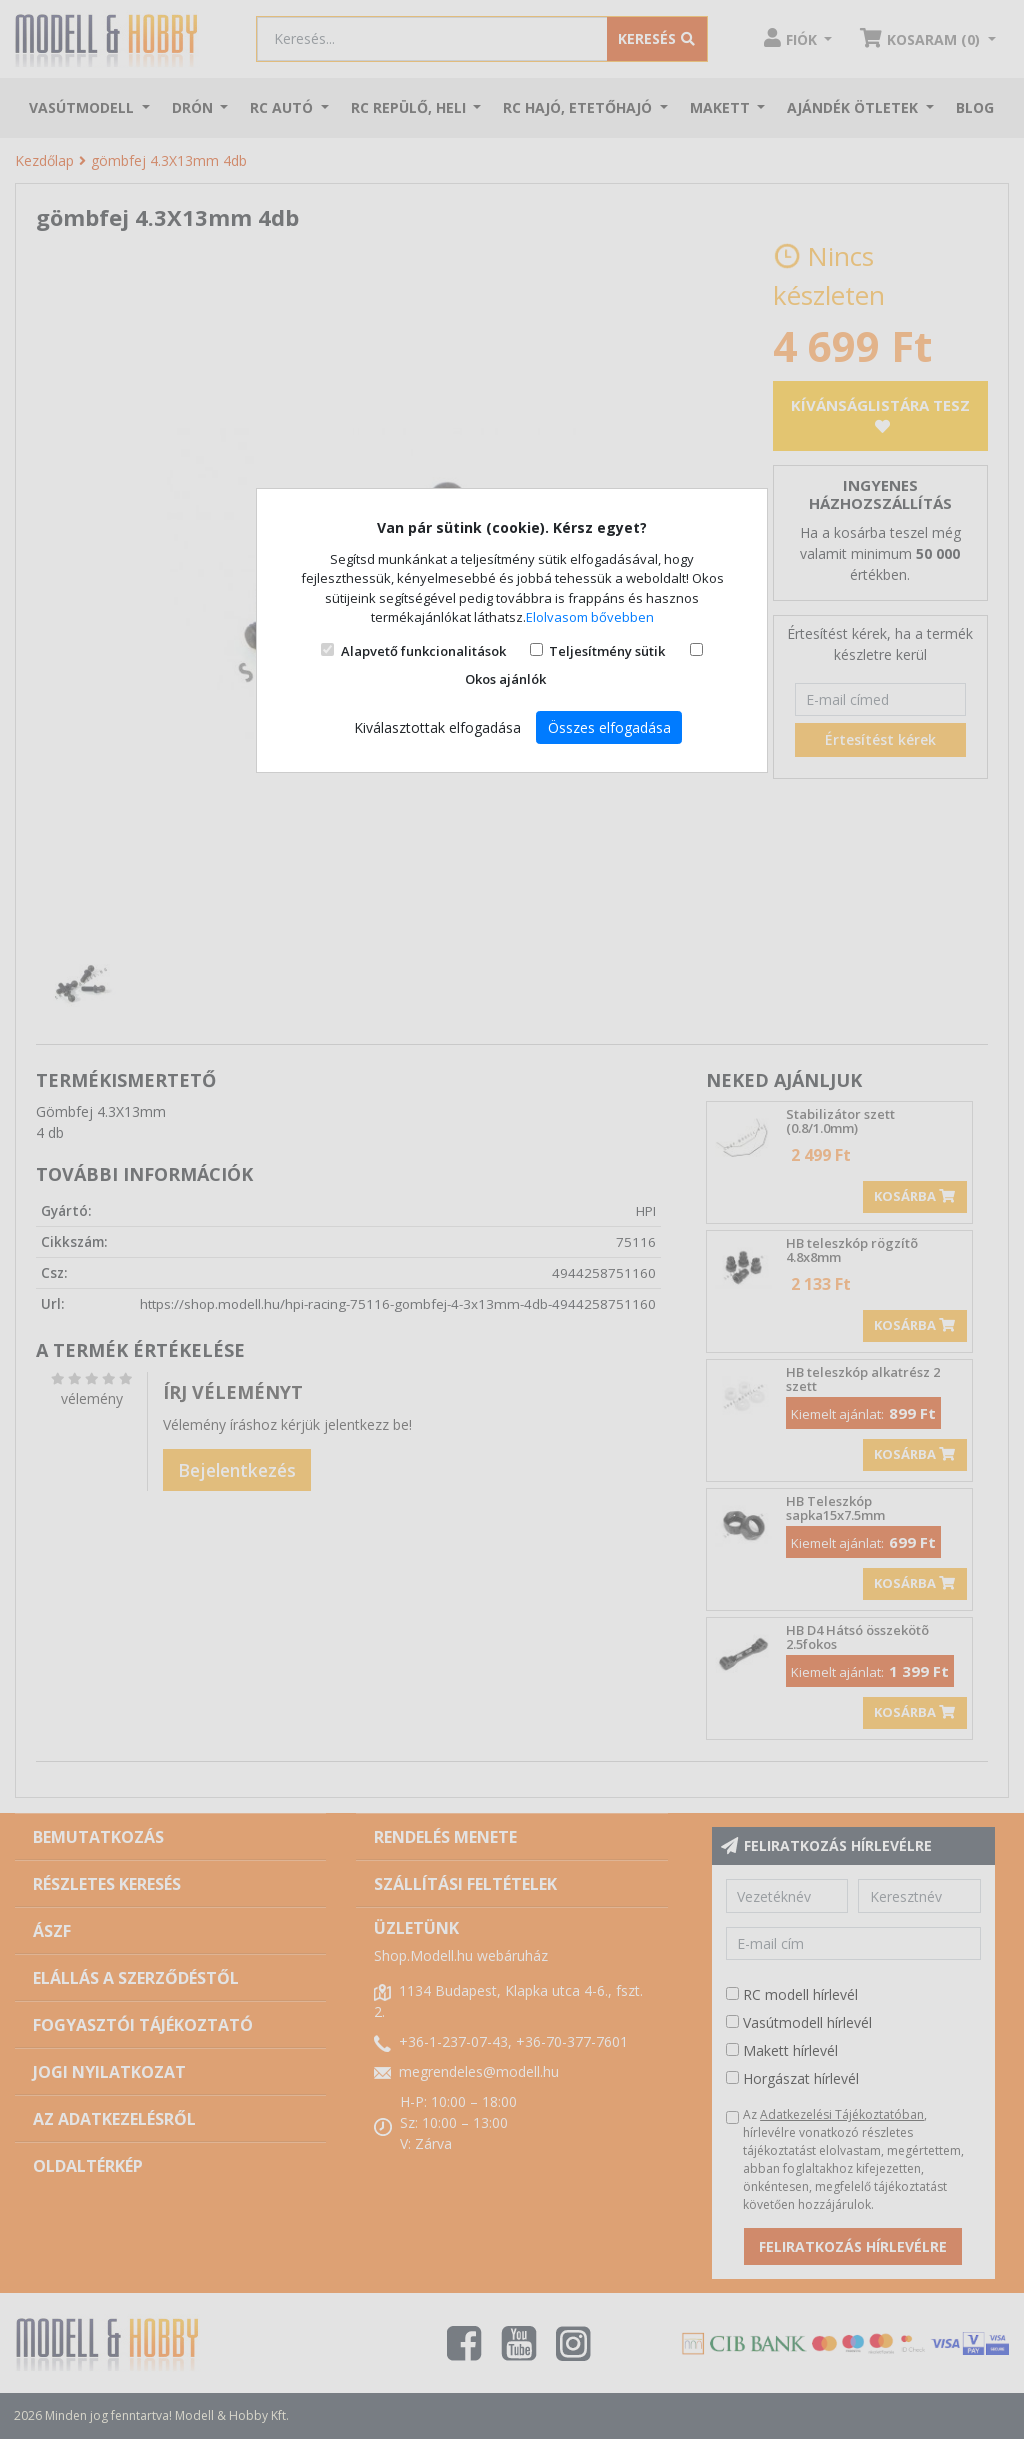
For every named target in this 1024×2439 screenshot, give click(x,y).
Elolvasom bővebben (590, 617)
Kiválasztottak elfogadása (437, 727)
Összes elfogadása (609, 727)
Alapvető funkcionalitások (423, 651)
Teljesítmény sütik (607, 651)
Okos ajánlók (505, 679)
